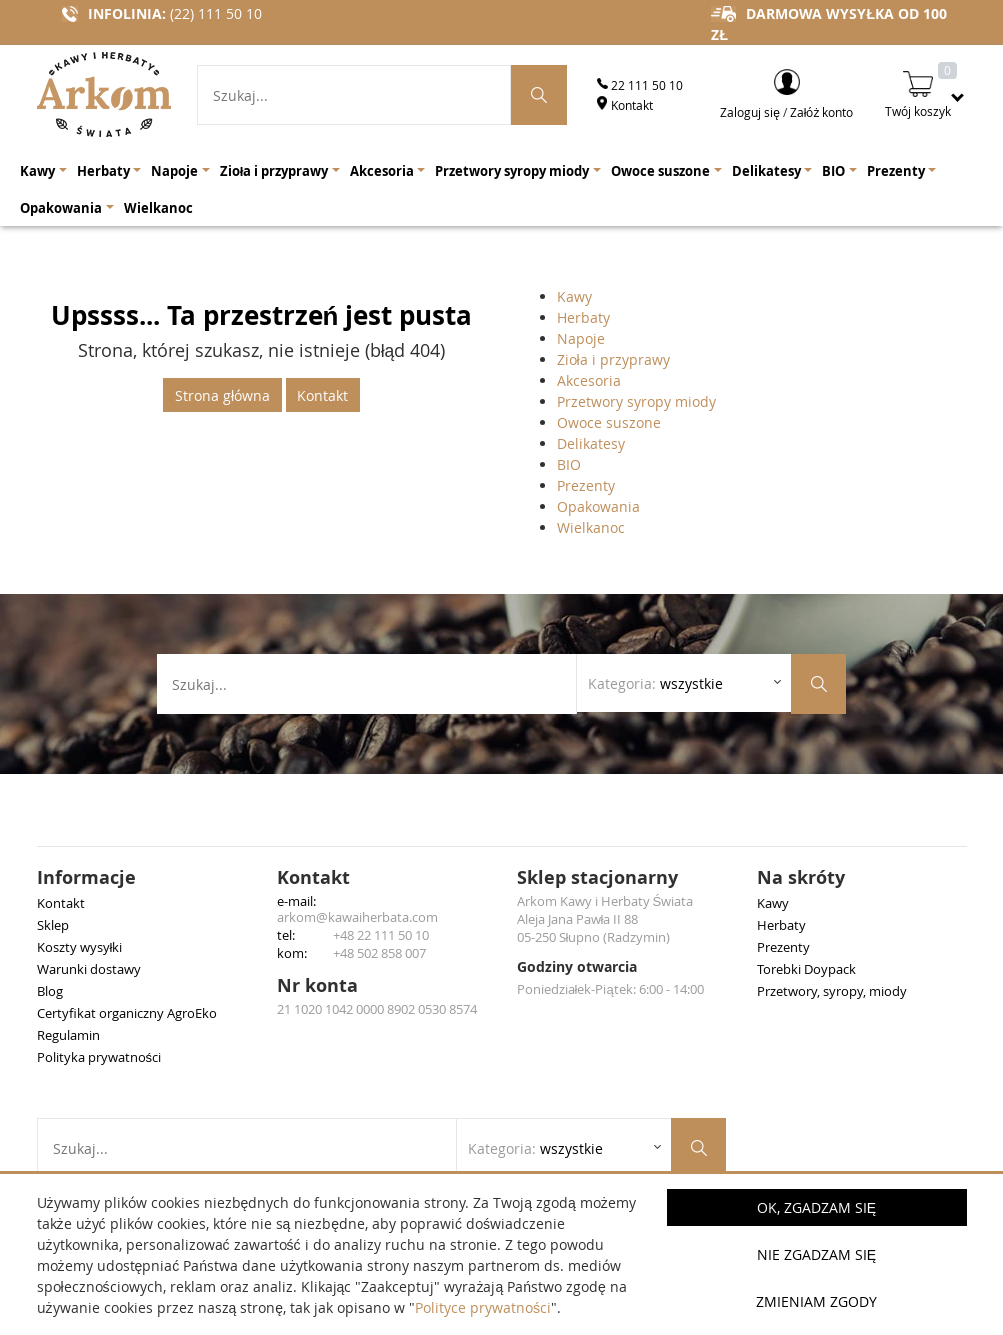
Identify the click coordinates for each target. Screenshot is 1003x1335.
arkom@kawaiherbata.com (357, 917)
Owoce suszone (609, 422)
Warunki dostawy (89, 969)
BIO (569, 464)
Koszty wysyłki (80, 947)
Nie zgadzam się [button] (816, 1254)
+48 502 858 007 (379, 953)
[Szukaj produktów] (539, 95)
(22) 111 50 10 (216, 13)
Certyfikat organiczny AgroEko (127, 1013)
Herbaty (583, 317)
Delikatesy (591, 443)
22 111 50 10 (640, 85)
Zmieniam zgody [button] (816, 1301)
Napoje (581, 338)
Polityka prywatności (99, 1057)
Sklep (53, 925)
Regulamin (68, 1035)
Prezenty (586, 485)
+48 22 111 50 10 (381, 935)
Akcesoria (589, 380)
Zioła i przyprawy (613, 359)
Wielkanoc (591, 527)
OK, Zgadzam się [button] (816, 1207)
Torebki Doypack (806, 969)
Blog (50, 991)
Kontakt (625, 105)
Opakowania (598, 506)
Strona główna (222, 395)
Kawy (574, 296)
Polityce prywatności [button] (483, 1307)
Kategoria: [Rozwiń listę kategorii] (655, 683)
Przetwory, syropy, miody (832, 991)
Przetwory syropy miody (636, 401)
